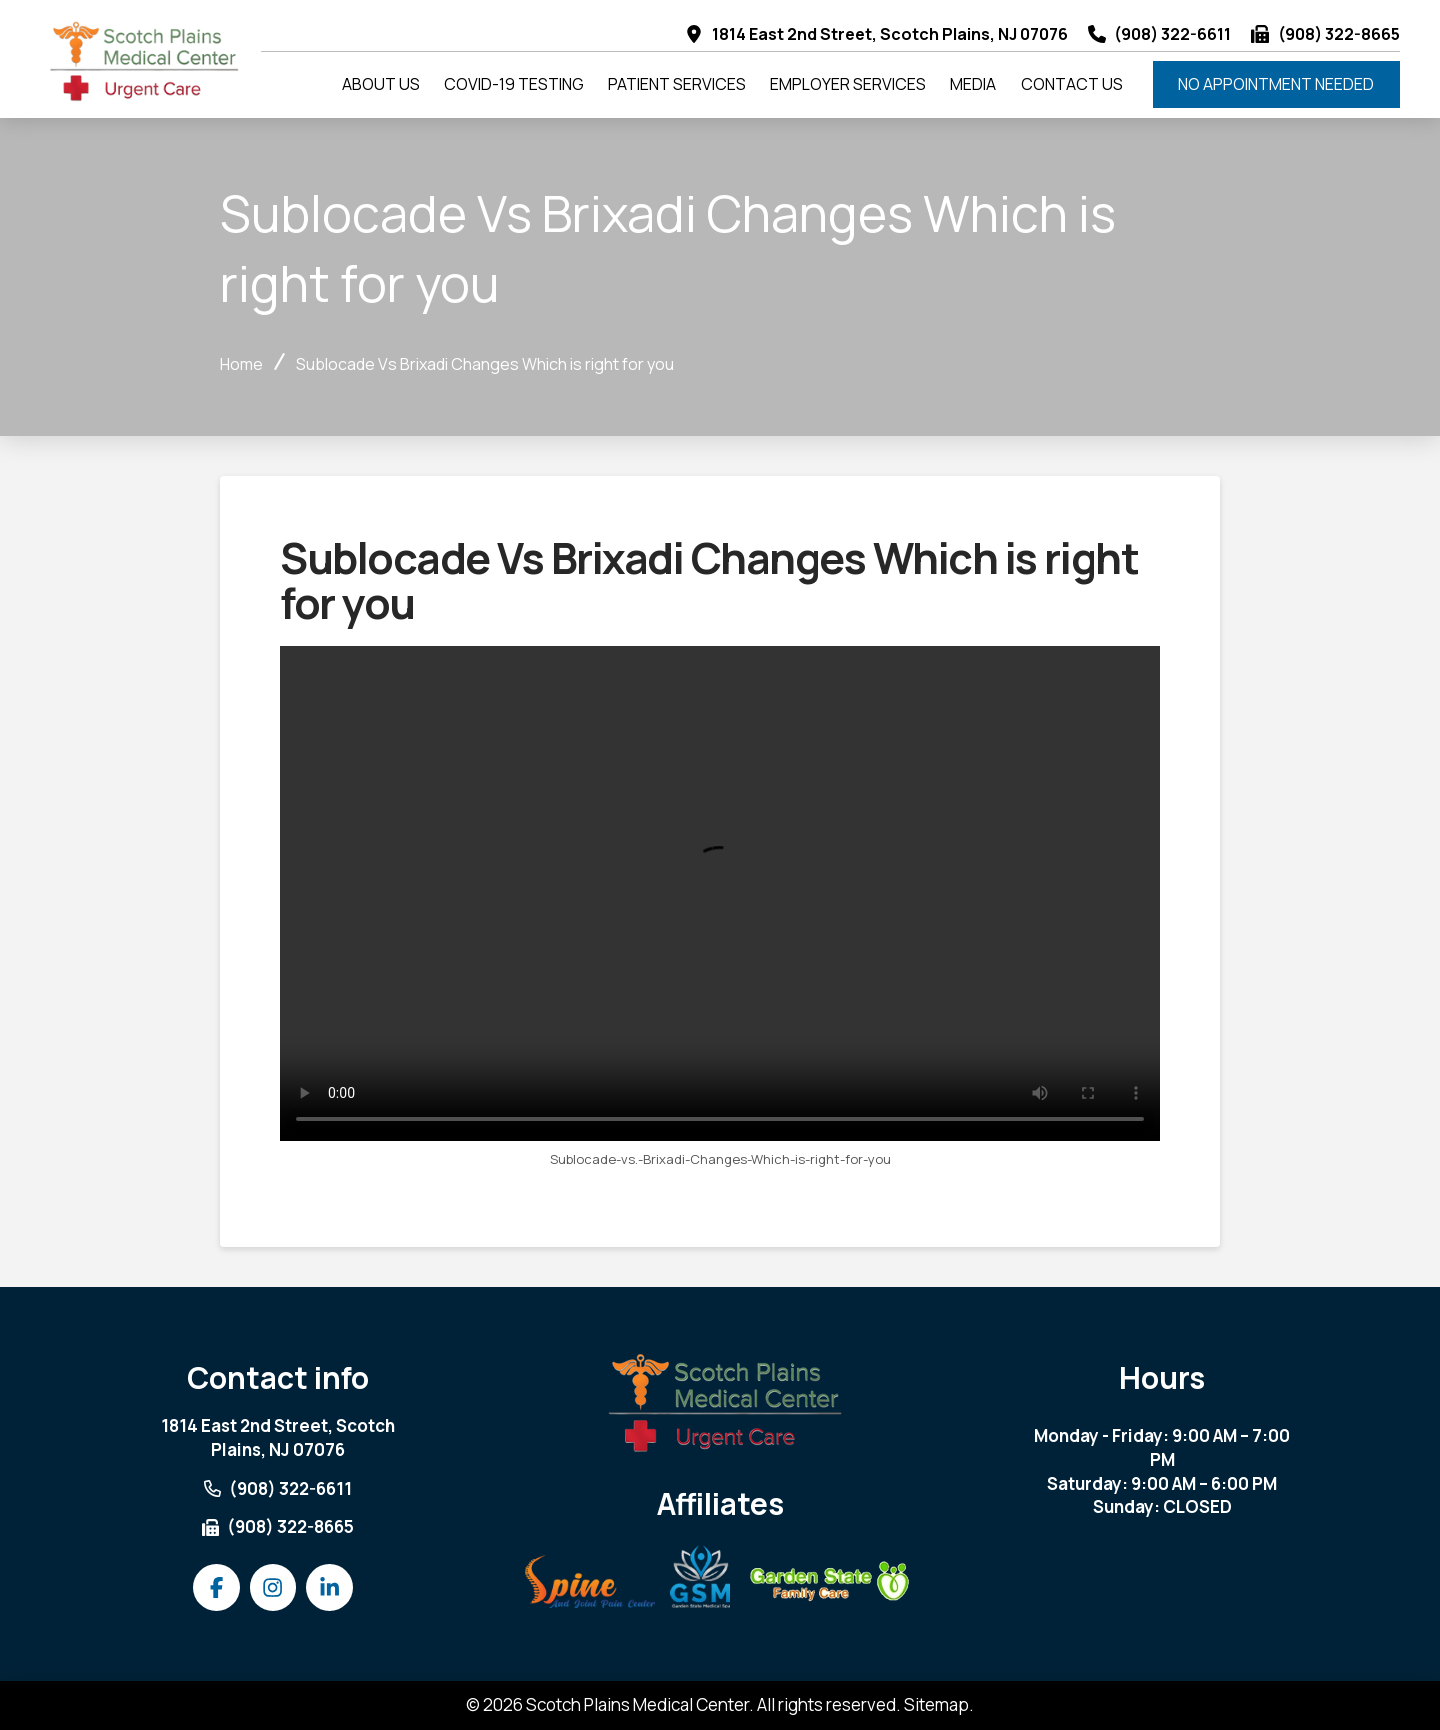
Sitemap (936, 1704)
